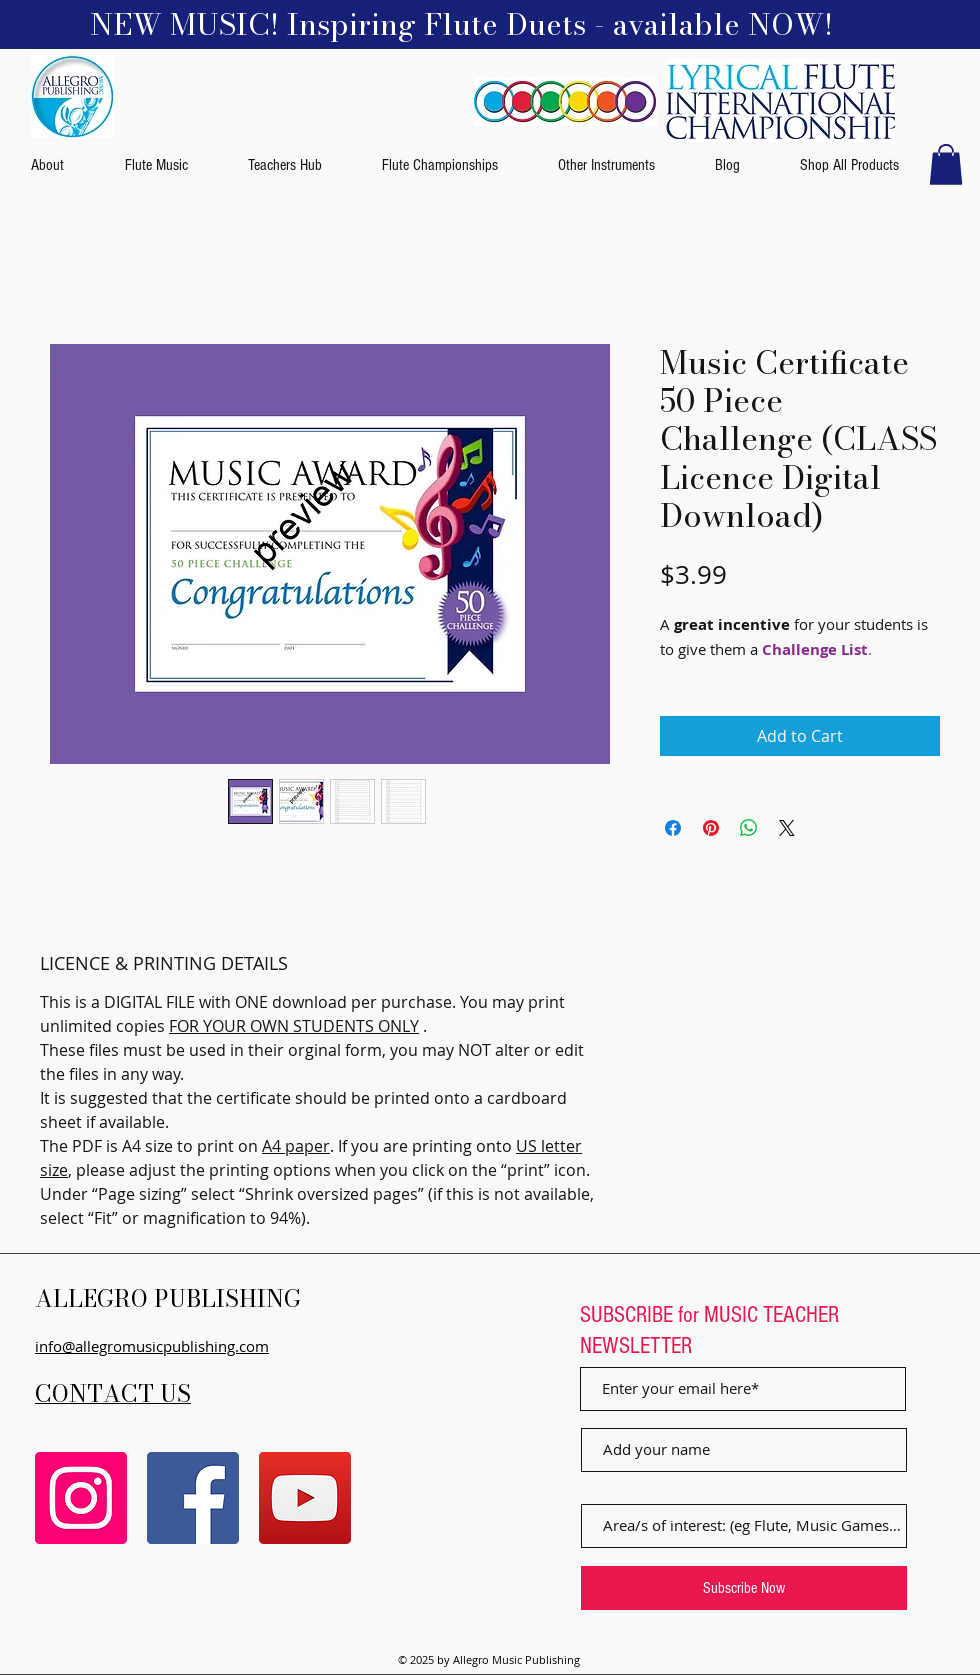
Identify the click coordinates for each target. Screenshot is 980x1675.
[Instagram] (81, 1498)
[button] (946, 164)
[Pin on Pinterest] (711, 828)
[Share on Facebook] (673, 828)
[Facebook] (193, 1498)
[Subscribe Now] (744, 1588)
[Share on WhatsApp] (749, 828)
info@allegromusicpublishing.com (152, 1346)
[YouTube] (305, 1498)
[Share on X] (787, 828)
